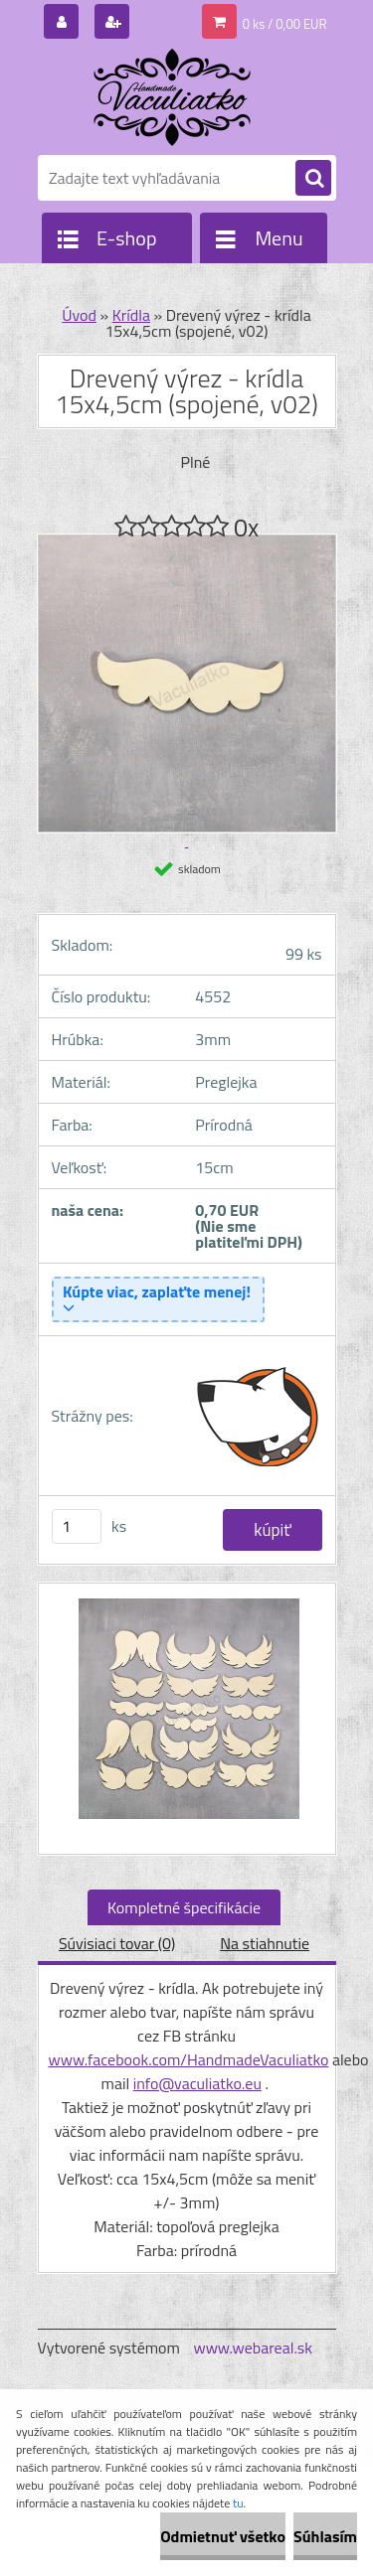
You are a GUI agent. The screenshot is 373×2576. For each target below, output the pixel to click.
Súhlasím (325, 2536)
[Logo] (174, 97)
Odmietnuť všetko (222, 2536)
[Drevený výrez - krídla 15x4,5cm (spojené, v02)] (187, 1718)
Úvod (79, 315)
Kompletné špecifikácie (184, 1907)
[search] (313, 179)
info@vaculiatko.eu (197, 2083)
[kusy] (76, 1526)
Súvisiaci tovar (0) (117, 1943)
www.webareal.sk (252, 2347)
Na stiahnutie (264, 1943)
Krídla (131, 315)
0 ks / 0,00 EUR (285, 24)
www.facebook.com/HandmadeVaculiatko (189, 2059)
